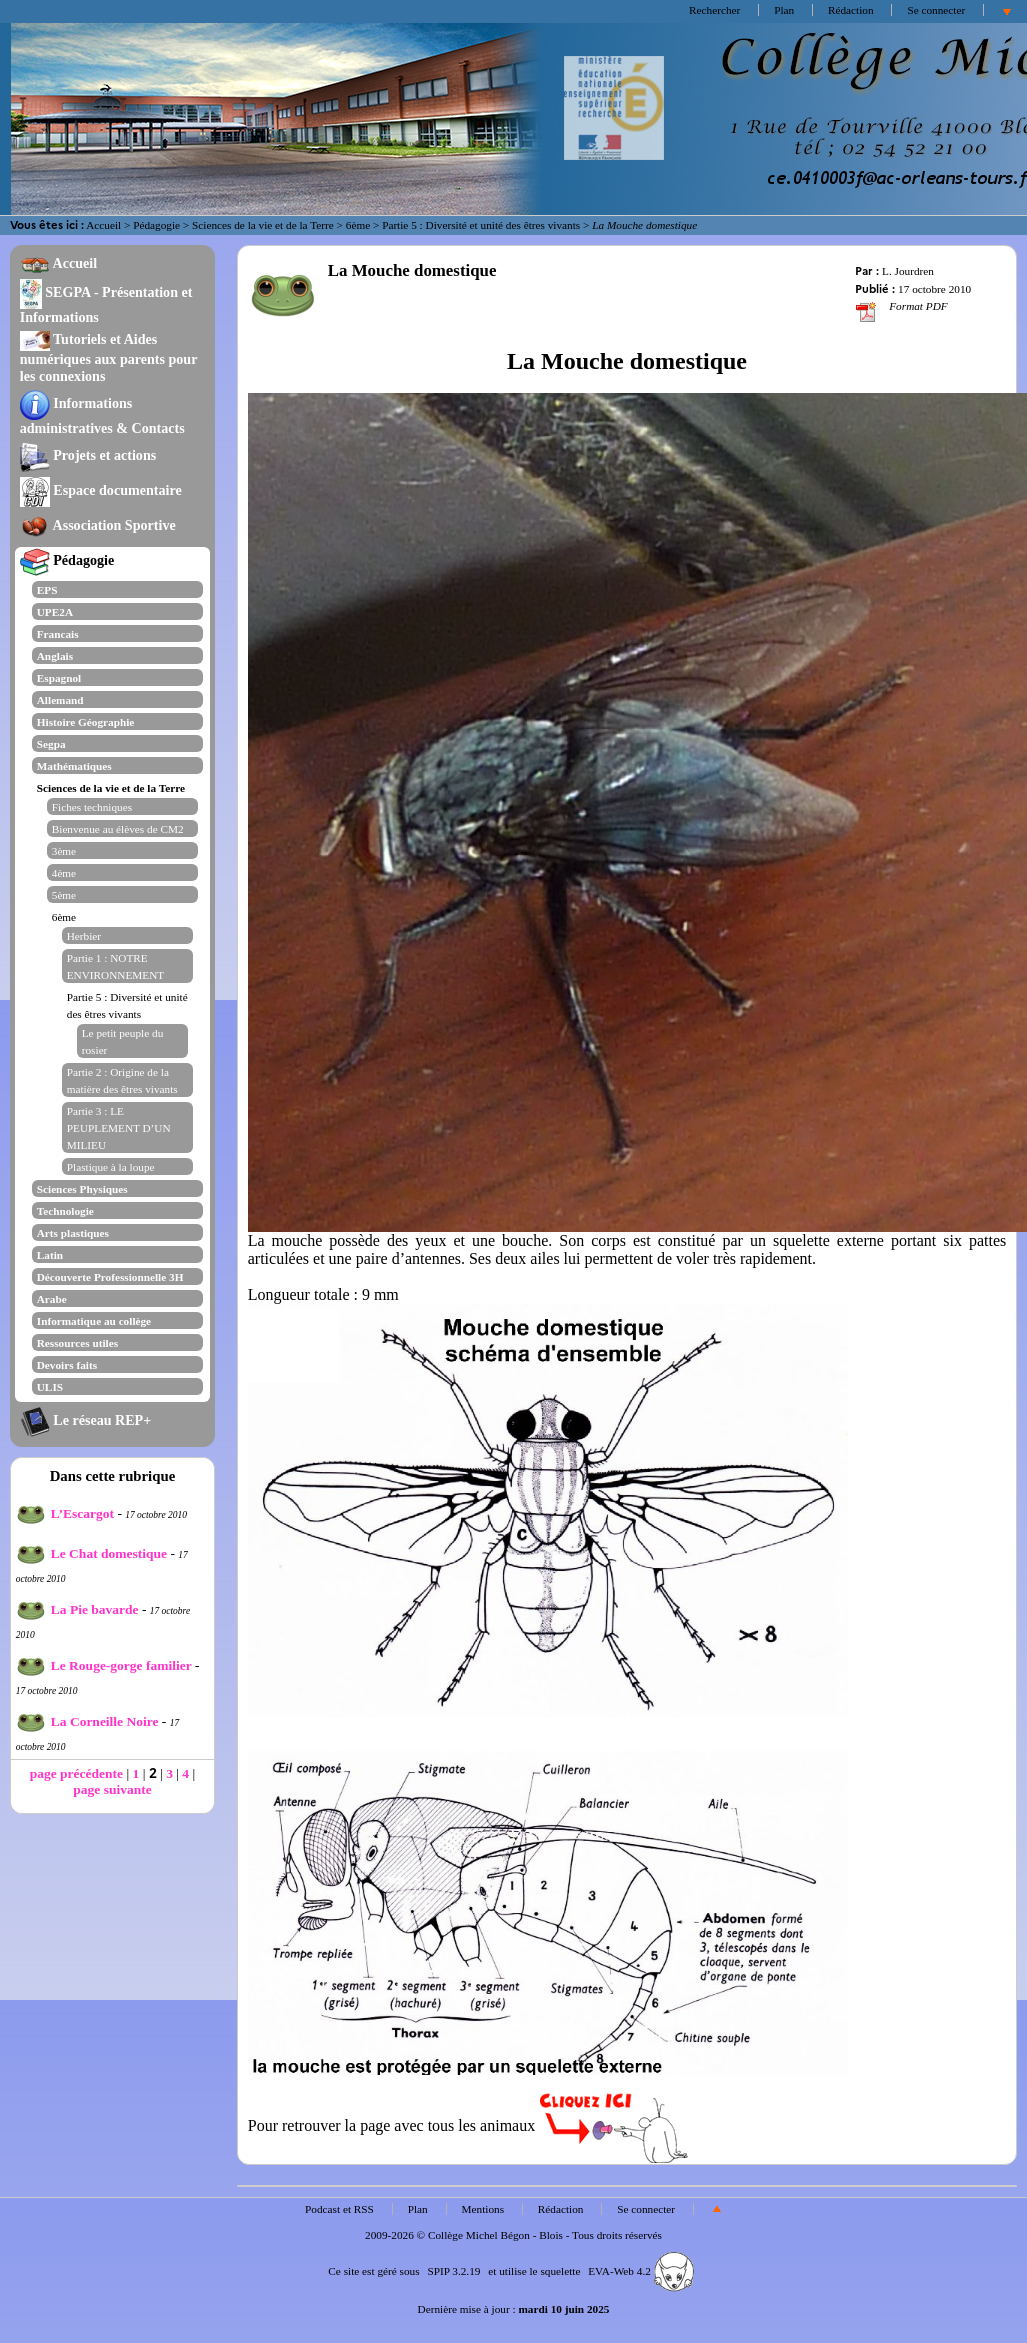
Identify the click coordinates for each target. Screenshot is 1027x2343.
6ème (358, 225)
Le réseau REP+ (85, 1420)
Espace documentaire (101, 490)
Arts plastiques (73, 1233)
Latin (50, 1255)
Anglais (55, 656)
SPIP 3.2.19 (453, 2271)
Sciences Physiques (82, 1189)
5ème (64, 895)
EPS (47, 590)
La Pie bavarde (77, 1609)
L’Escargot (65, 1513)
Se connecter (936, 10)
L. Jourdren (908, 271)
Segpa (51, 744)
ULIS (50, 1387)
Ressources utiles (77, 1343)
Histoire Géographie (86, 722)
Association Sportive (98, 525)
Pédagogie (156, 225)
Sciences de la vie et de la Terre (263, 225)
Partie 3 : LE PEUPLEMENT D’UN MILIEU (119, 1128)
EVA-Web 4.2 (640, 2271)
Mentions (483, 2209)
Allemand (60, 700)
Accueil (103, 225)
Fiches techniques (92, 807)
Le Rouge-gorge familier (104, 1665)
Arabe (52, 1299)
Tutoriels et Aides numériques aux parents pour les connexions (109, 357)
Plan (784, 10)
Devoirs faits (67, 1365)
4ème (64, 873)
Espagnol (59, 678)
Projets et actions (88, 455)
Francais (58, 634)
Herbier (84, 936)
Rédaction (851, 10)
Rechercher (714, 10)
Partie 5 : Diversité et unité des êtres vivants (481, 225)
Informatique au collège (94, 1321)
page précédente (76, 1773)
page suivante (112, 1789)
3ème (64, 851)
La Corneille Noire (87, 1721)
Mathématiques (74, 766)
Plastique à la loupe (111, 1167)
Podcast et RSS (339, 2209)
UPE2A (55, 612)
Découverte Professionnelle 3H (110, 1277)
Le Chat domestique (91, 1553)
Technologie (65, 1211)
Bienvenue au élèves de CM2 (118, 829)
